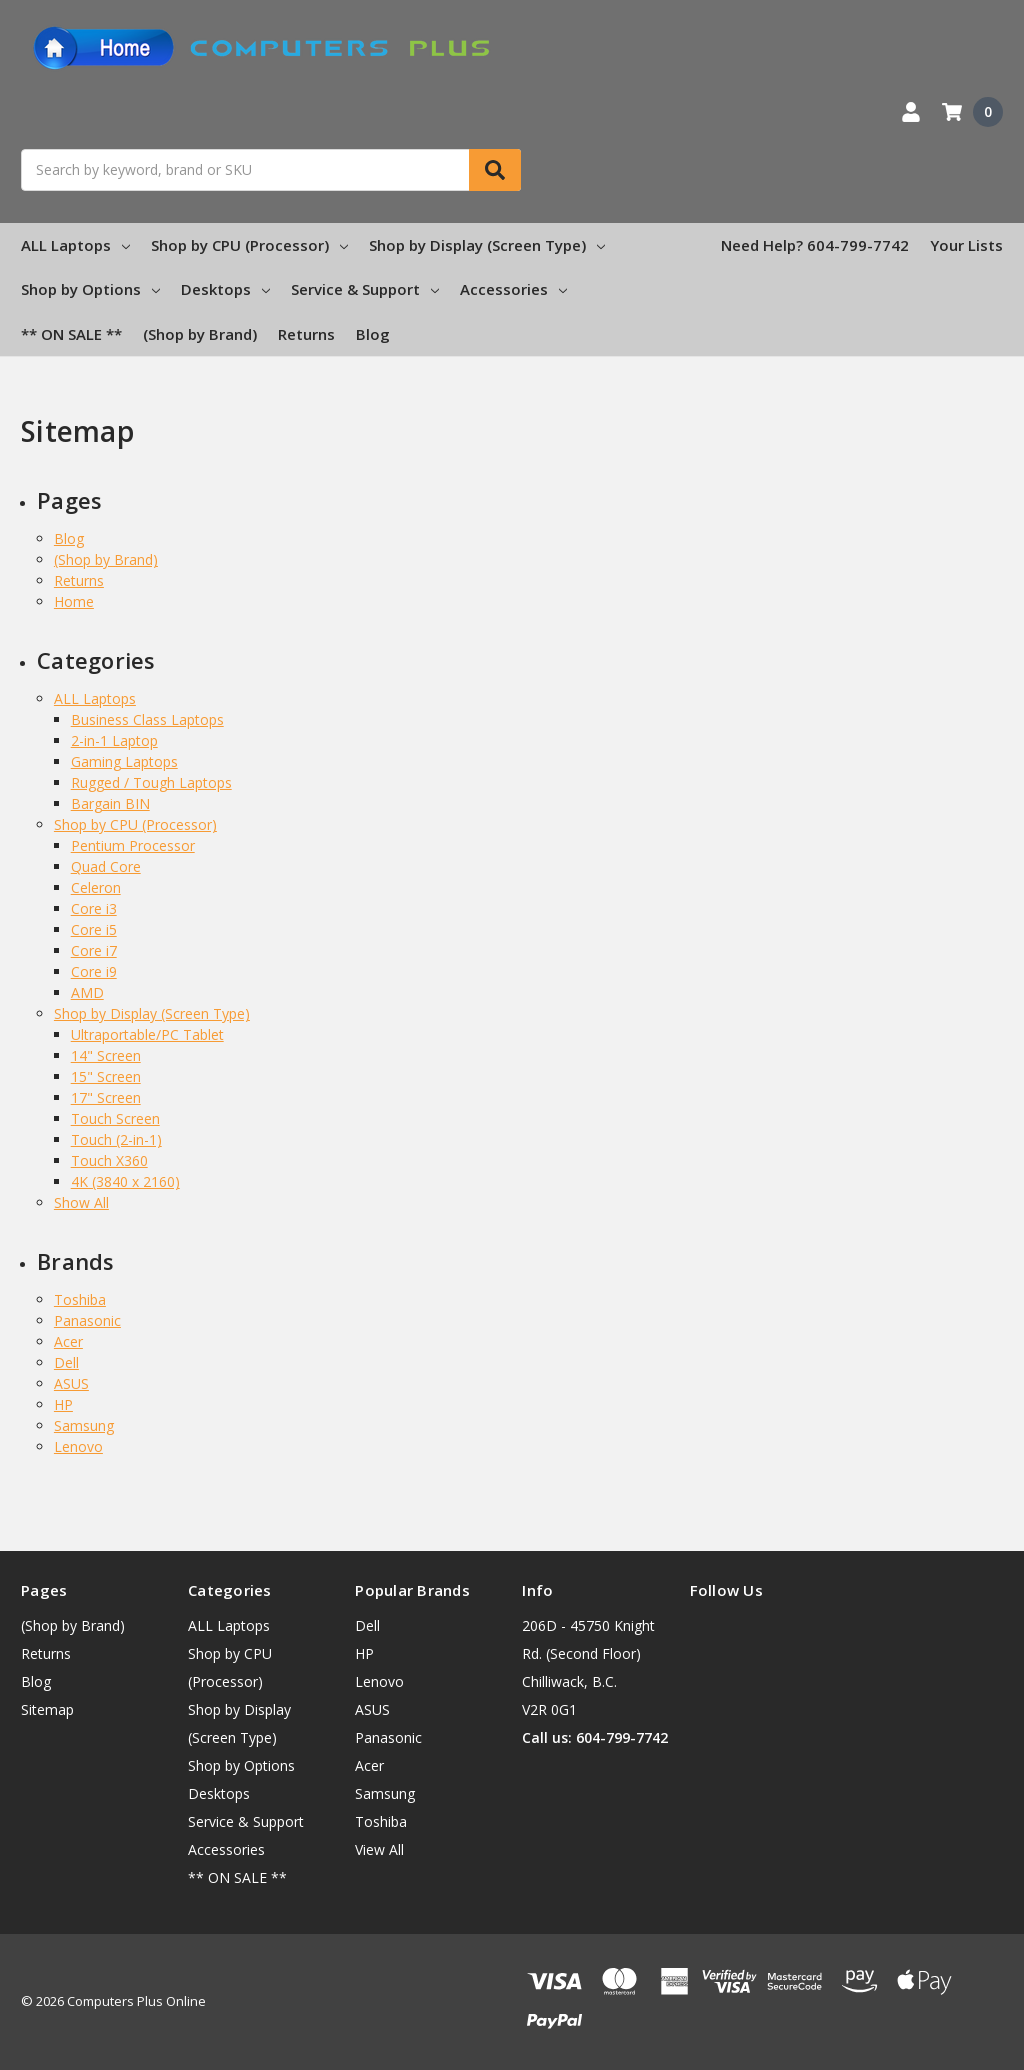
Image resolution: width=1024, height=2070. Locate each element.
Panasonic (87, 1320)
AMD (87, 992)
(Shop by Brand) (200, 334)
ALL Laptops (75, 245)
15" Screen (106, 1076)
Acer (68, 1341)
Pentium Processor (133, 845)
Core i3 (94, 908)
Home (74, 601)
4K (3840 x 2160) (125, 1181)
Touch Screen (115, 1118)
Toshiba (80, 1299)
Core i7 (94, 950)
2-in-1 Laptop (114, 740)
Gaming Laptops (124, 761)
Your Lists (966, 245)
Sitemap (47, 1709)
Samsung (84, 1425)
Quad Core (106, 866)
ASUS (71, 1383)
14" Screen (106, 1055)
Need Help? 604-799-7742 (815, 245)
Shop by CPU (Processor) (249, 245)
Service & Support (365, 289)
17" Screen (106, 1097)
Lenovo (78, 1446)
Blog (373, 334)
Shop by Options (90, 289)
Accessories (513, 289)
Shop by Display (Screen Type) (487, 245)
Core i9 (94, 971)
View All (379, 1849)
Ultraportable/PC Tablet (147, 1034)
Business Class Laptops (147, 719)
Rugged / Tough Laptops (151, 782)
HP (63, 1404)
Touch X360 (109, 1160)
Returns (306, 334)
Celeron (96, 887)
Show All (81, 1202)
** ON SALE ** (71, 334)
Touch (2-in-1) (116, 1139)
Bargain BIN (110, 803)
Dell (66, 1362)
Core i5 (94, 929)
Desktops (225, 289)
